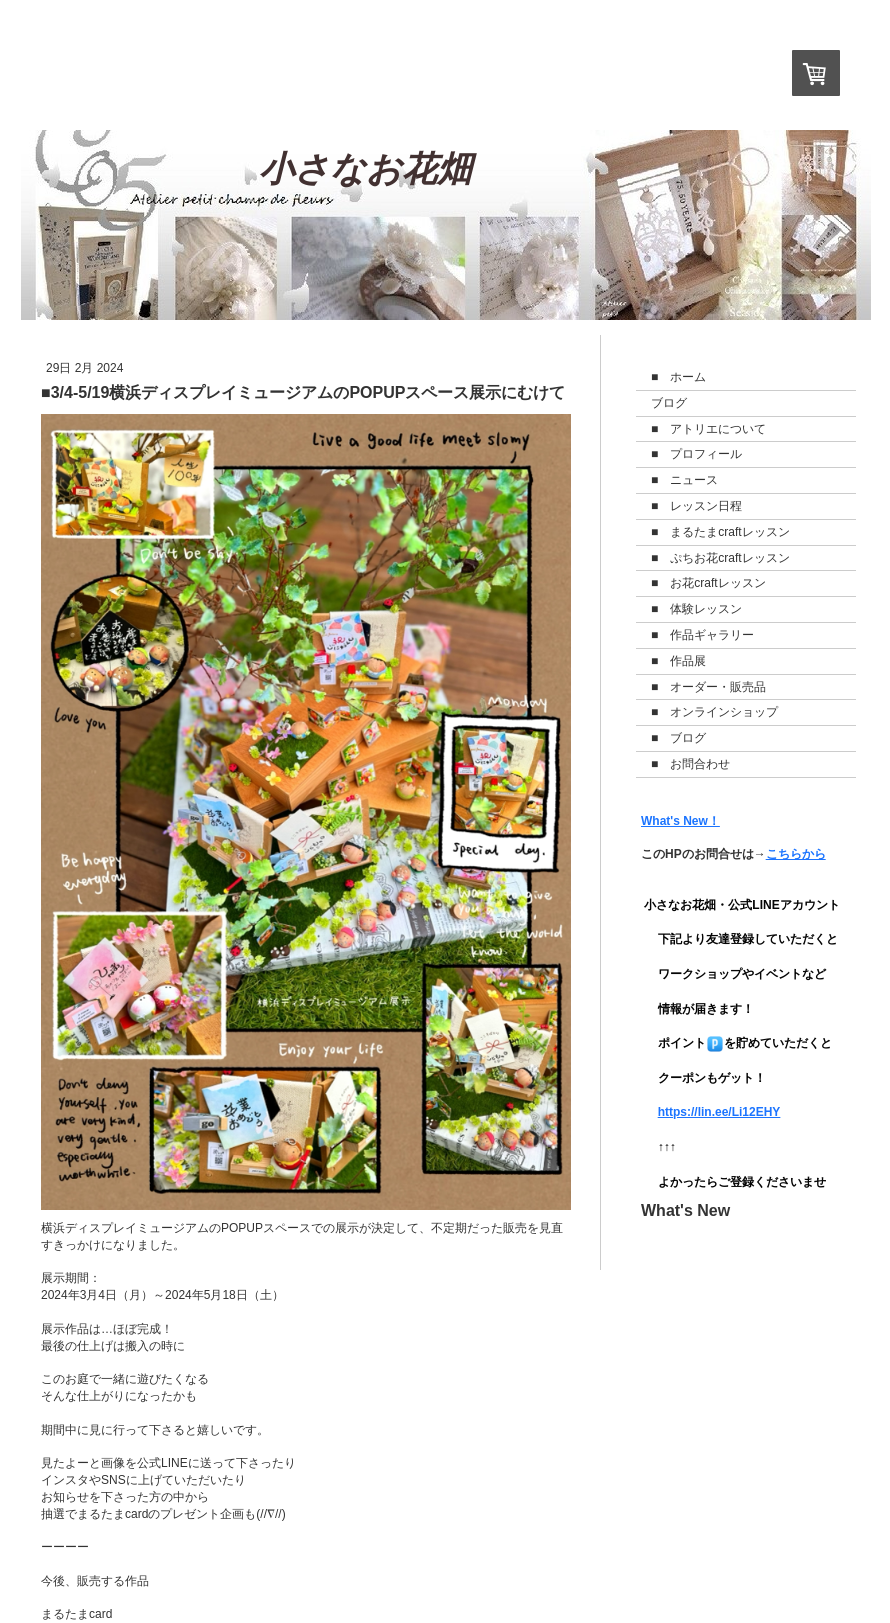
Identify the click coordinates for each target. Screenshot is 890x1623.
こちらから (796, 854)
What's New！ (680, 821)
